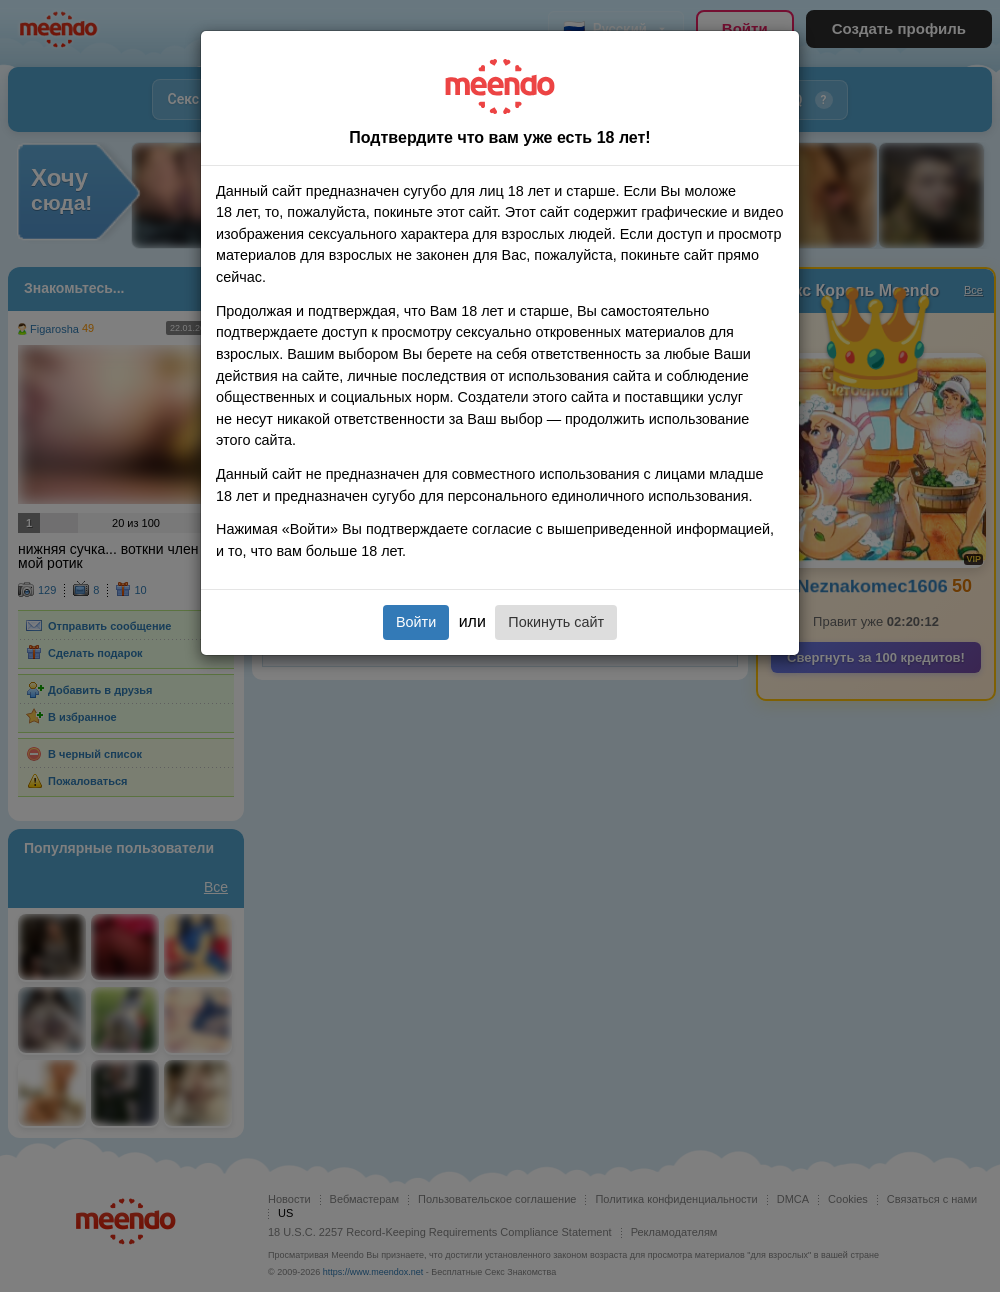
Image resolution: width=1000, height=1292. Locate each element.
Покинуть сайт (556, 622)
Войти (416, 622)
